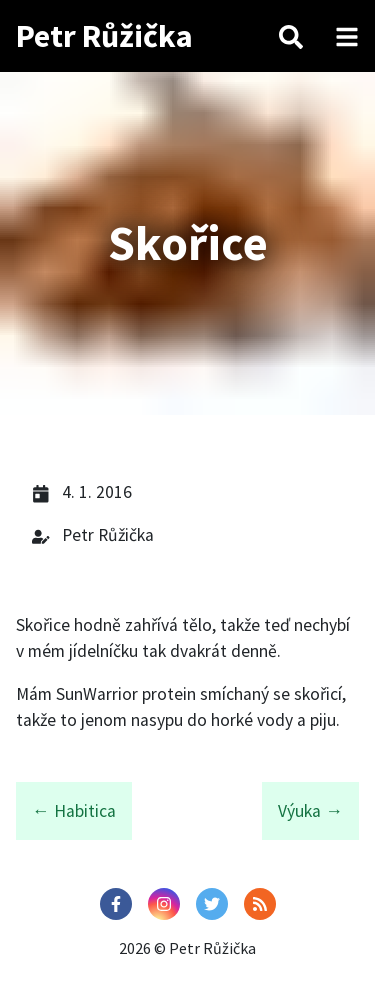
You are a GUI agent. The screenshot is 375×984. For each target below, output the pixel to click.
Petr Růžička (104, 36)
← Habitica (74, 811)
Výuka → (310, 811)
